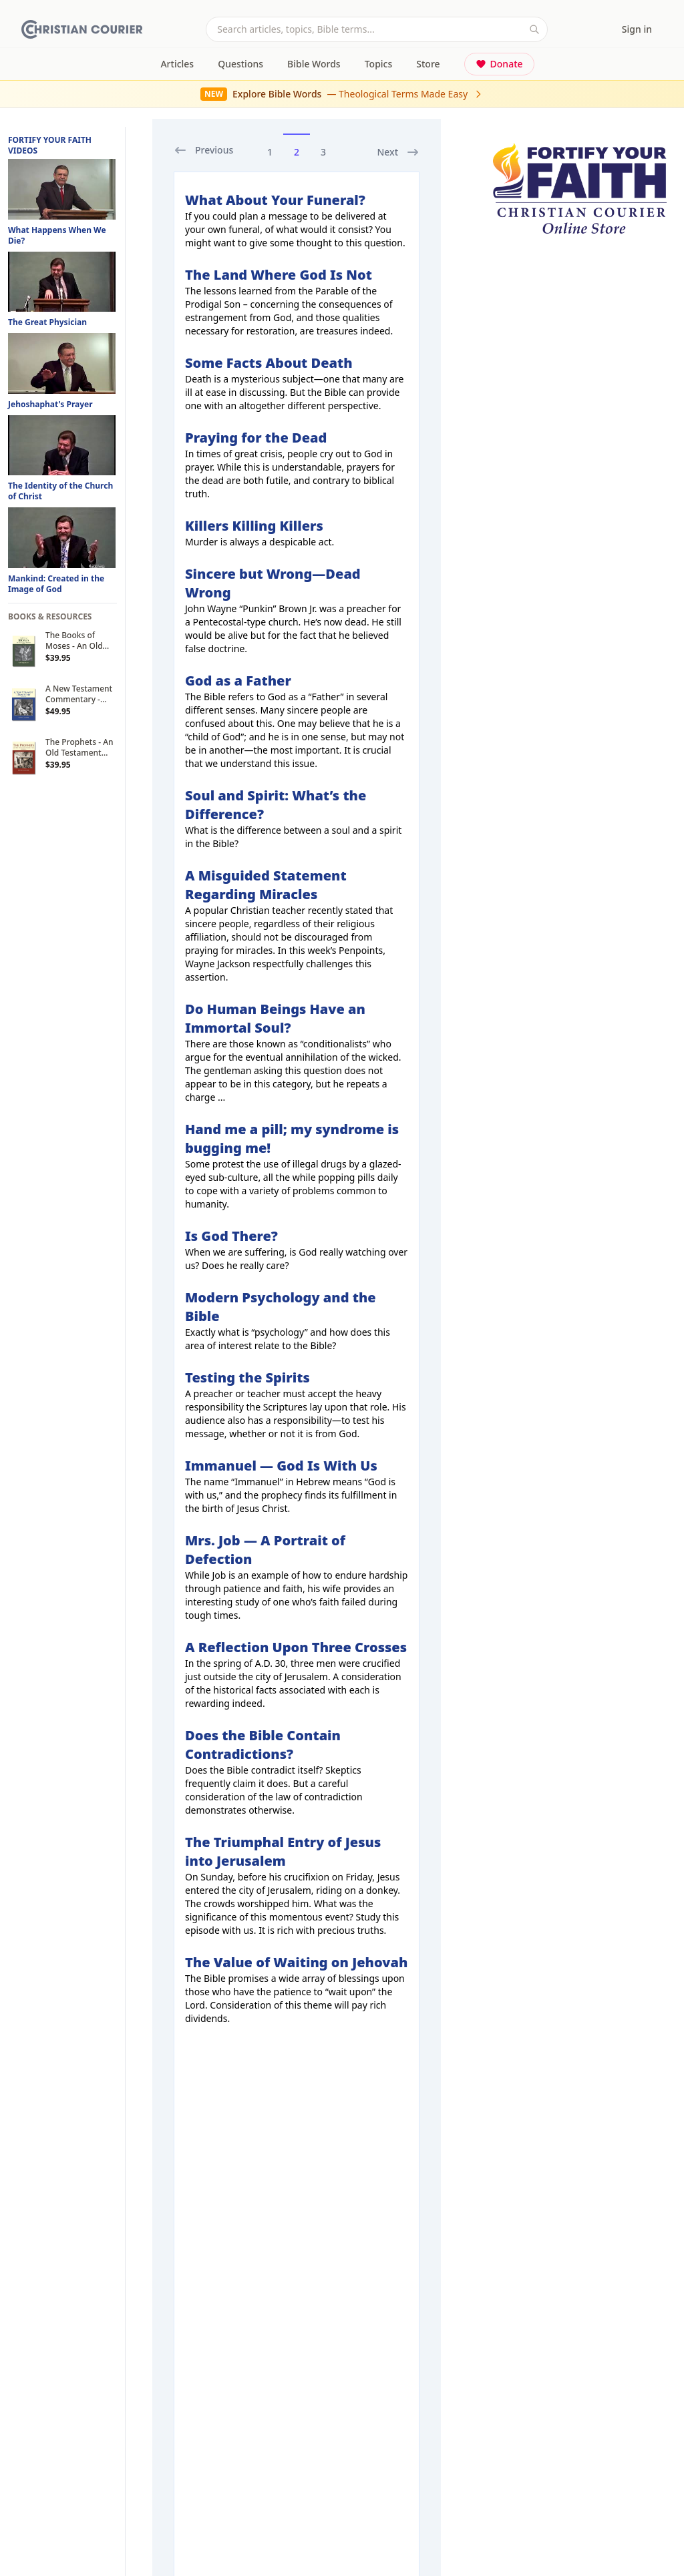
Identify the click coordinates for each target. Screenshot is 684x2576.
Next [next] (398, 152)
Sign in (637, 29)
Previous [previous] (203, 150)
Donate (499, 63)
